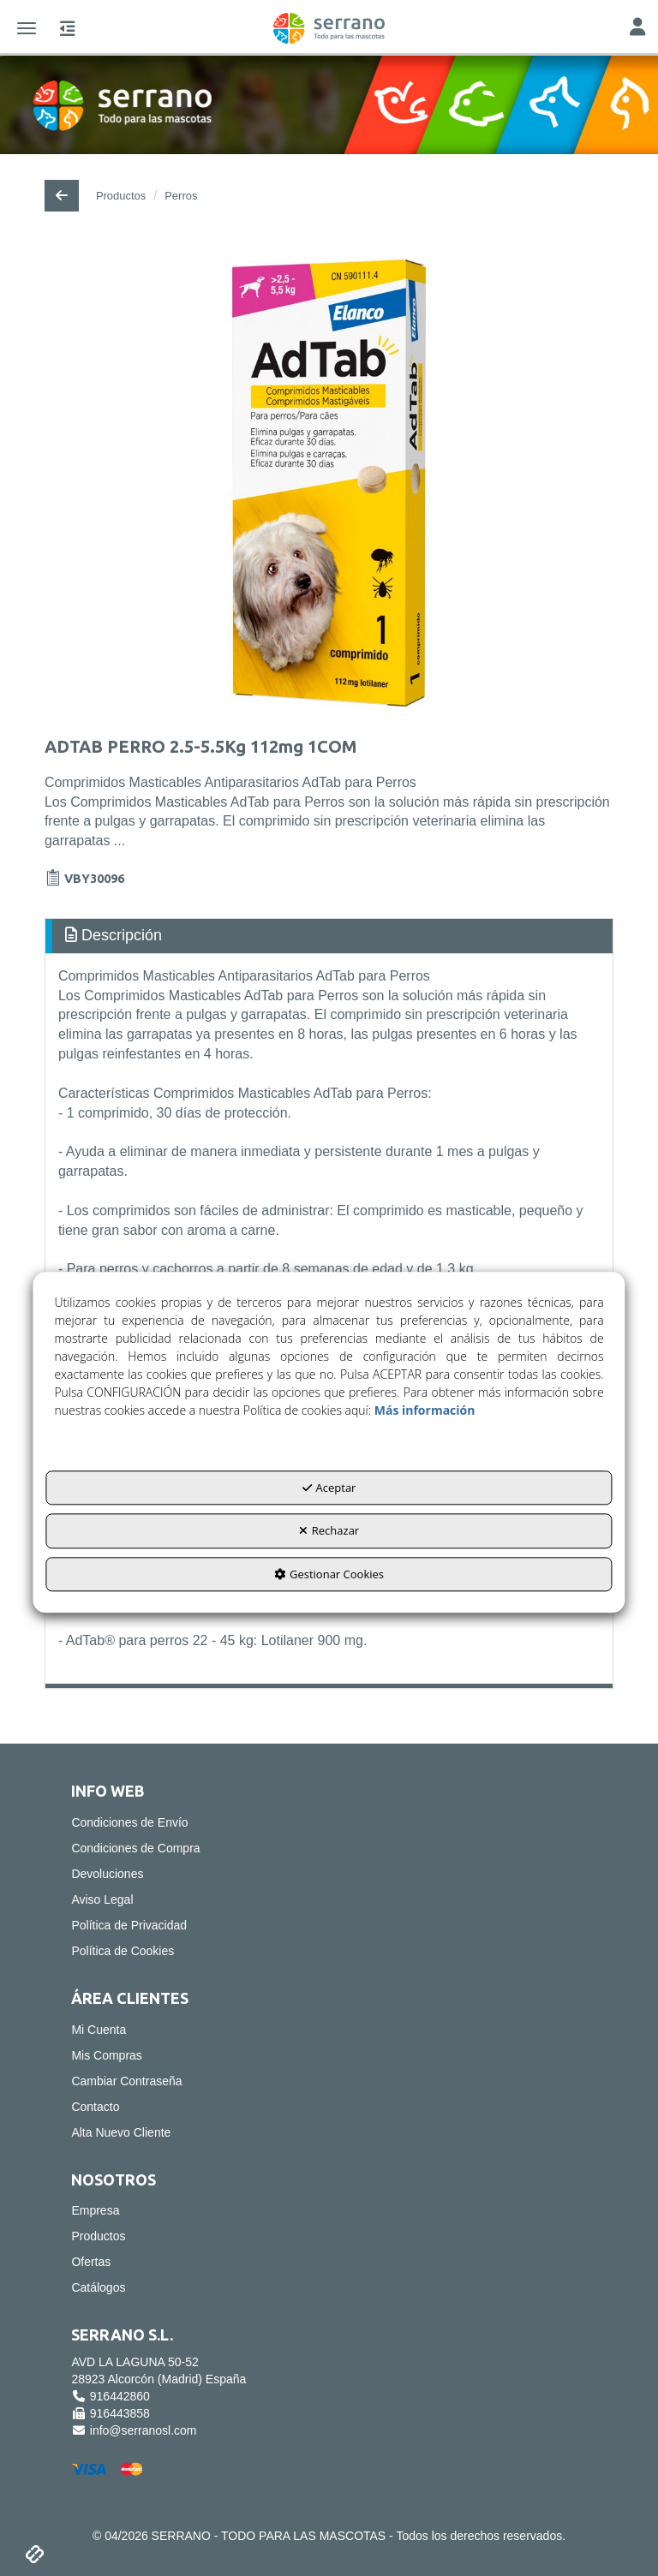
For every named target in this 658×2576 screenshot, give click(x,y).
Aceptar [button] (329, 1487)
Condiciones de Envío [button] (129, 1822)
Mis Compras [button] (106, 2055)
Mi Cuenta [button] (98, 2029)
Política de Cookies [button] (122, 1951)
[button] (329, 28)
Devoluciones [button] (107, 1874)
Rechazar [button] (329, 1531)
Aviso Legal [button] (102, 1899)
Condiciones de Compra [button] (135, 1848)
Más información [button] (425, 1410)
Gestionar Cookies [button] (329, 1574)
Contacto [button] (95, 2107)
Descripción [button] (113, 935)
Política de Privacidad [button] (129, 1925)
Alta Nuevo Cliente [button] (120, 2132)
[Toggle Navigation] (637, 28)
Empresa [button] (95, 2210)
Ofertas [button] (91, 2262)
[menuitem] (328, 1822)
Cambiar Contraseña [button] (126, 2081)
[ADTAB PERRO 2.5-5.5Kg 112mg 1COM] (329, 483)
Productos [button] (98, 2236)
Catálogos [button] (98, 2287)
